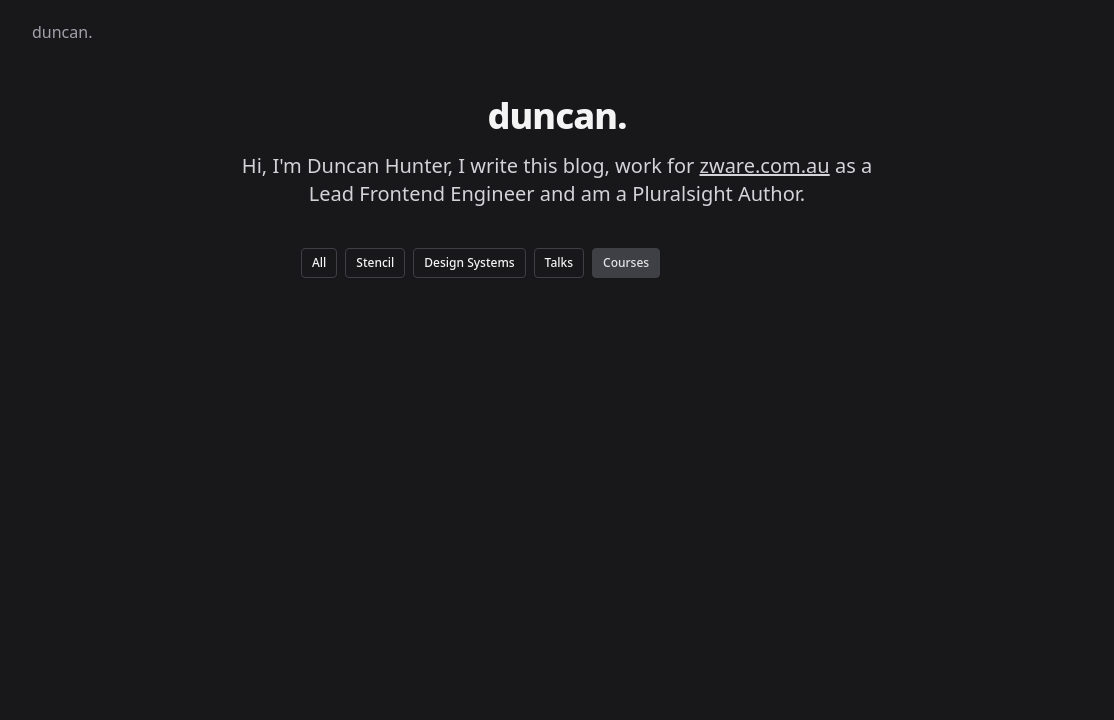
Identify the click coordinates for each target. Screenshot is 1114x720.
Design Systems (469, 262)
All (319, 262)
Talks (559, 262)
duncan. (62, 32)
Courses (626, 262)
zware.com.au (765, 165)
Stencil (375, 262)
